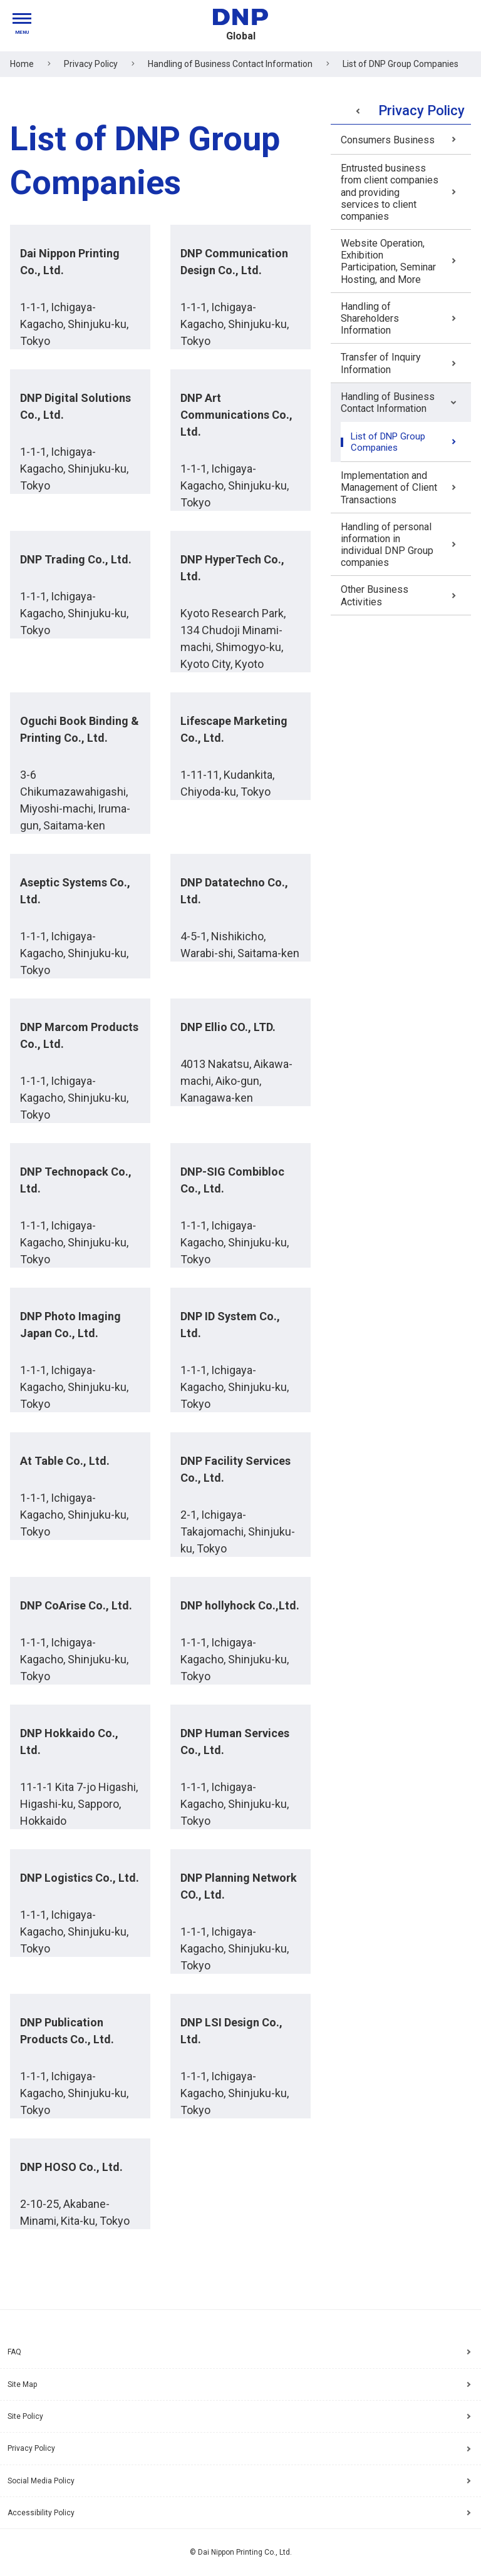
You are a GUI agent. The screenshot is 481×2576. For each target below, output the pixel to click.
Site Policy (25, 2416)
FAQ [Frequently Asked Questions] (14, 2352)
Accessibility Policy (41, 2512)
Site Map (22, 2384)
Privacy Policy (31, 2448)
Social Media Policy (41, 2480)
